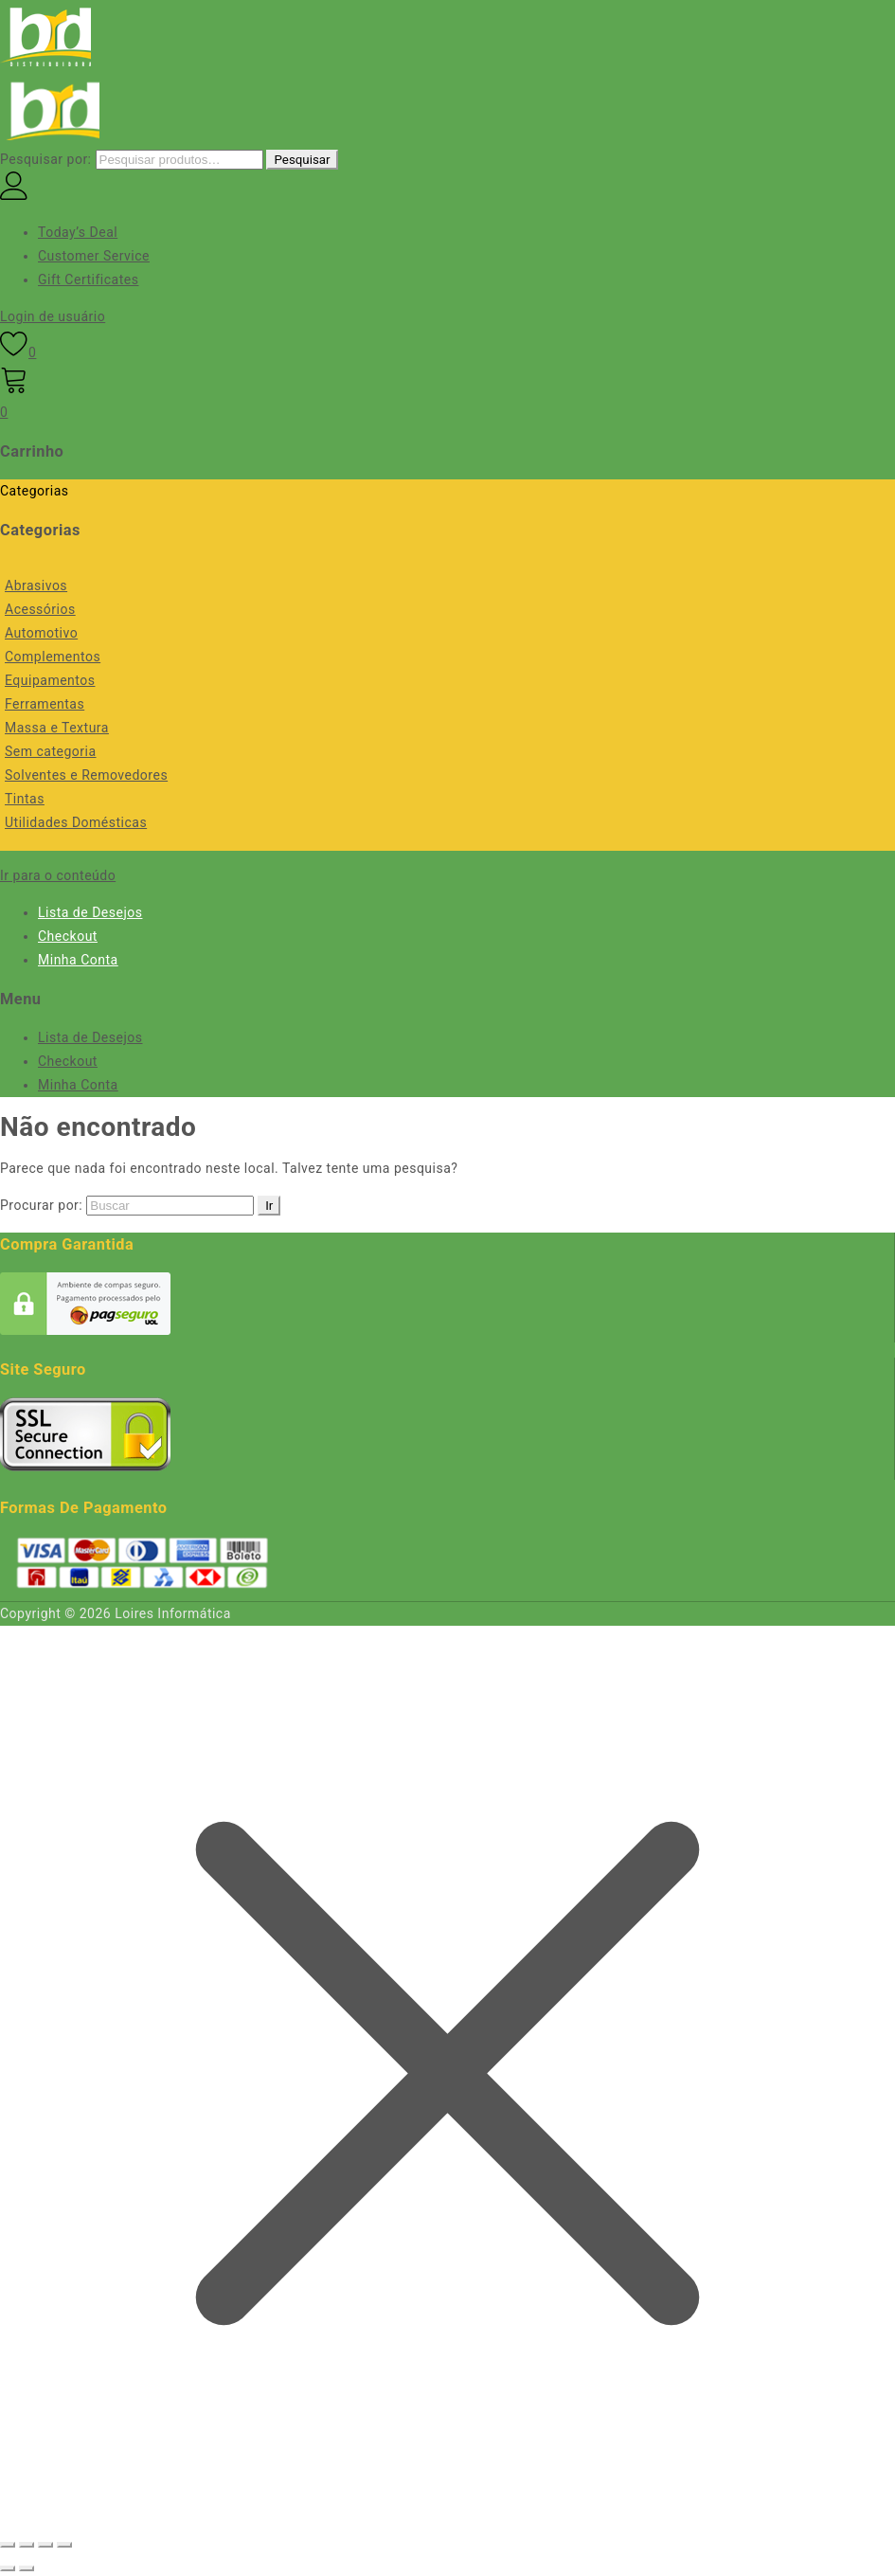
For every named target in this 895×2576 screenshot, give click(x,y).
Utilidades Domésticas (76, 822)
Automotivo (41, 632)
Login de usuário (52, 316)
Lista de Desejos (90, 912)
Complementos (52, 656)
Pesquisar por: (46, 159)
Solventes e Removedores (86, 775)
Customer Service (94, 255)
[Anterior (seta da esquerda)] (7, 2568)
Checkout (68, 936)
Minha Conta (78, 959)
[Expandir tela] (26, 2545)
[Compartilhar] (45, 2545)
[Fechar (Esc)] (64, 2545)
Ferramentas (44, 704)
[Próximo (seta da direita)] (26, 2568)
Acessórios (40, 609)
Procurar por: (41, 1205)
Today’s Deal (77, 232)
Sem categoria (51, 751)
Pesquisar (302, 160)
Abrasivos (36, 585)
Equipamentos (50, 680)
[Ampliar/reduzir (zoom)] (7, 2545)
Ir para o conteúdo (58, 875)
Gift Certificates (88, 279)
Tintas (25, 798)
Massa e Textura (57, 727)
